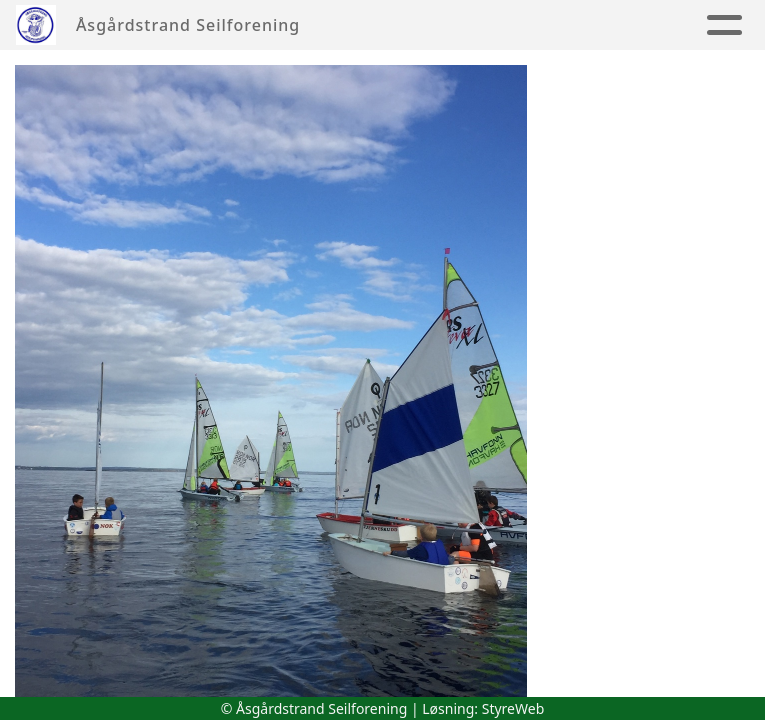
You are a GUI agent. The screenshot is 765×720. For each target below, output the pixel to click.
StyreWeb (513, 708)
